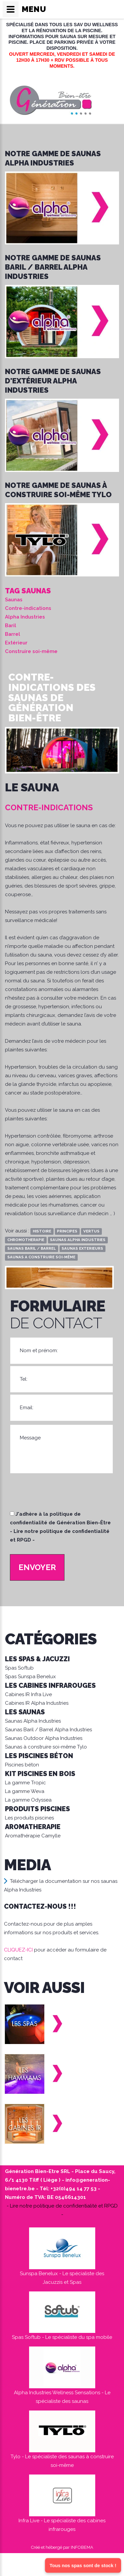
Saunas (13, 600)
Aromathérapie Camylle (33, 1836)
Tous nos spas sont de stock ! (83, 2565)
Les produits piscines (29, 1818)
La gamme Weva (24, 1791)
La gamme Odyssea (28, 1800)
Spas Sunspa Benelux (30, 1677)
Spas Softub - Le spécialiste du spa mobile (62, 2337)
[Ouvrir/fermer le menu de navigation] (11, 9)
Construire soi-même (31, 651)
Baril (10, 625)
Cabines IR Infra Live (28, 1694)
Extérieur (16, 643)
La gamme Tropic (25, 1783)
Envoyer (37, 1567)
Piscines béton (22, 1765)
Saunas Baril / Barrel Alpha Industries (48, 1730)
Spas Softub (19, 1668)
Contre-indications (28, 608)
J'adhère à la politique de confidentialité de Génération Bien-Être (61, 1527)
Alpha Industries (25, 617)
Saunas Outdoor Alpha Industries (43, 1738)
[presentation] (60, 1495)
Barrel (12, 634)
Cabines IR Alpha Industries (36, 1703)
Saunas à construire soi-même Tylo (46, 1747)
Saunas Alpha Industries (33, 1721)
